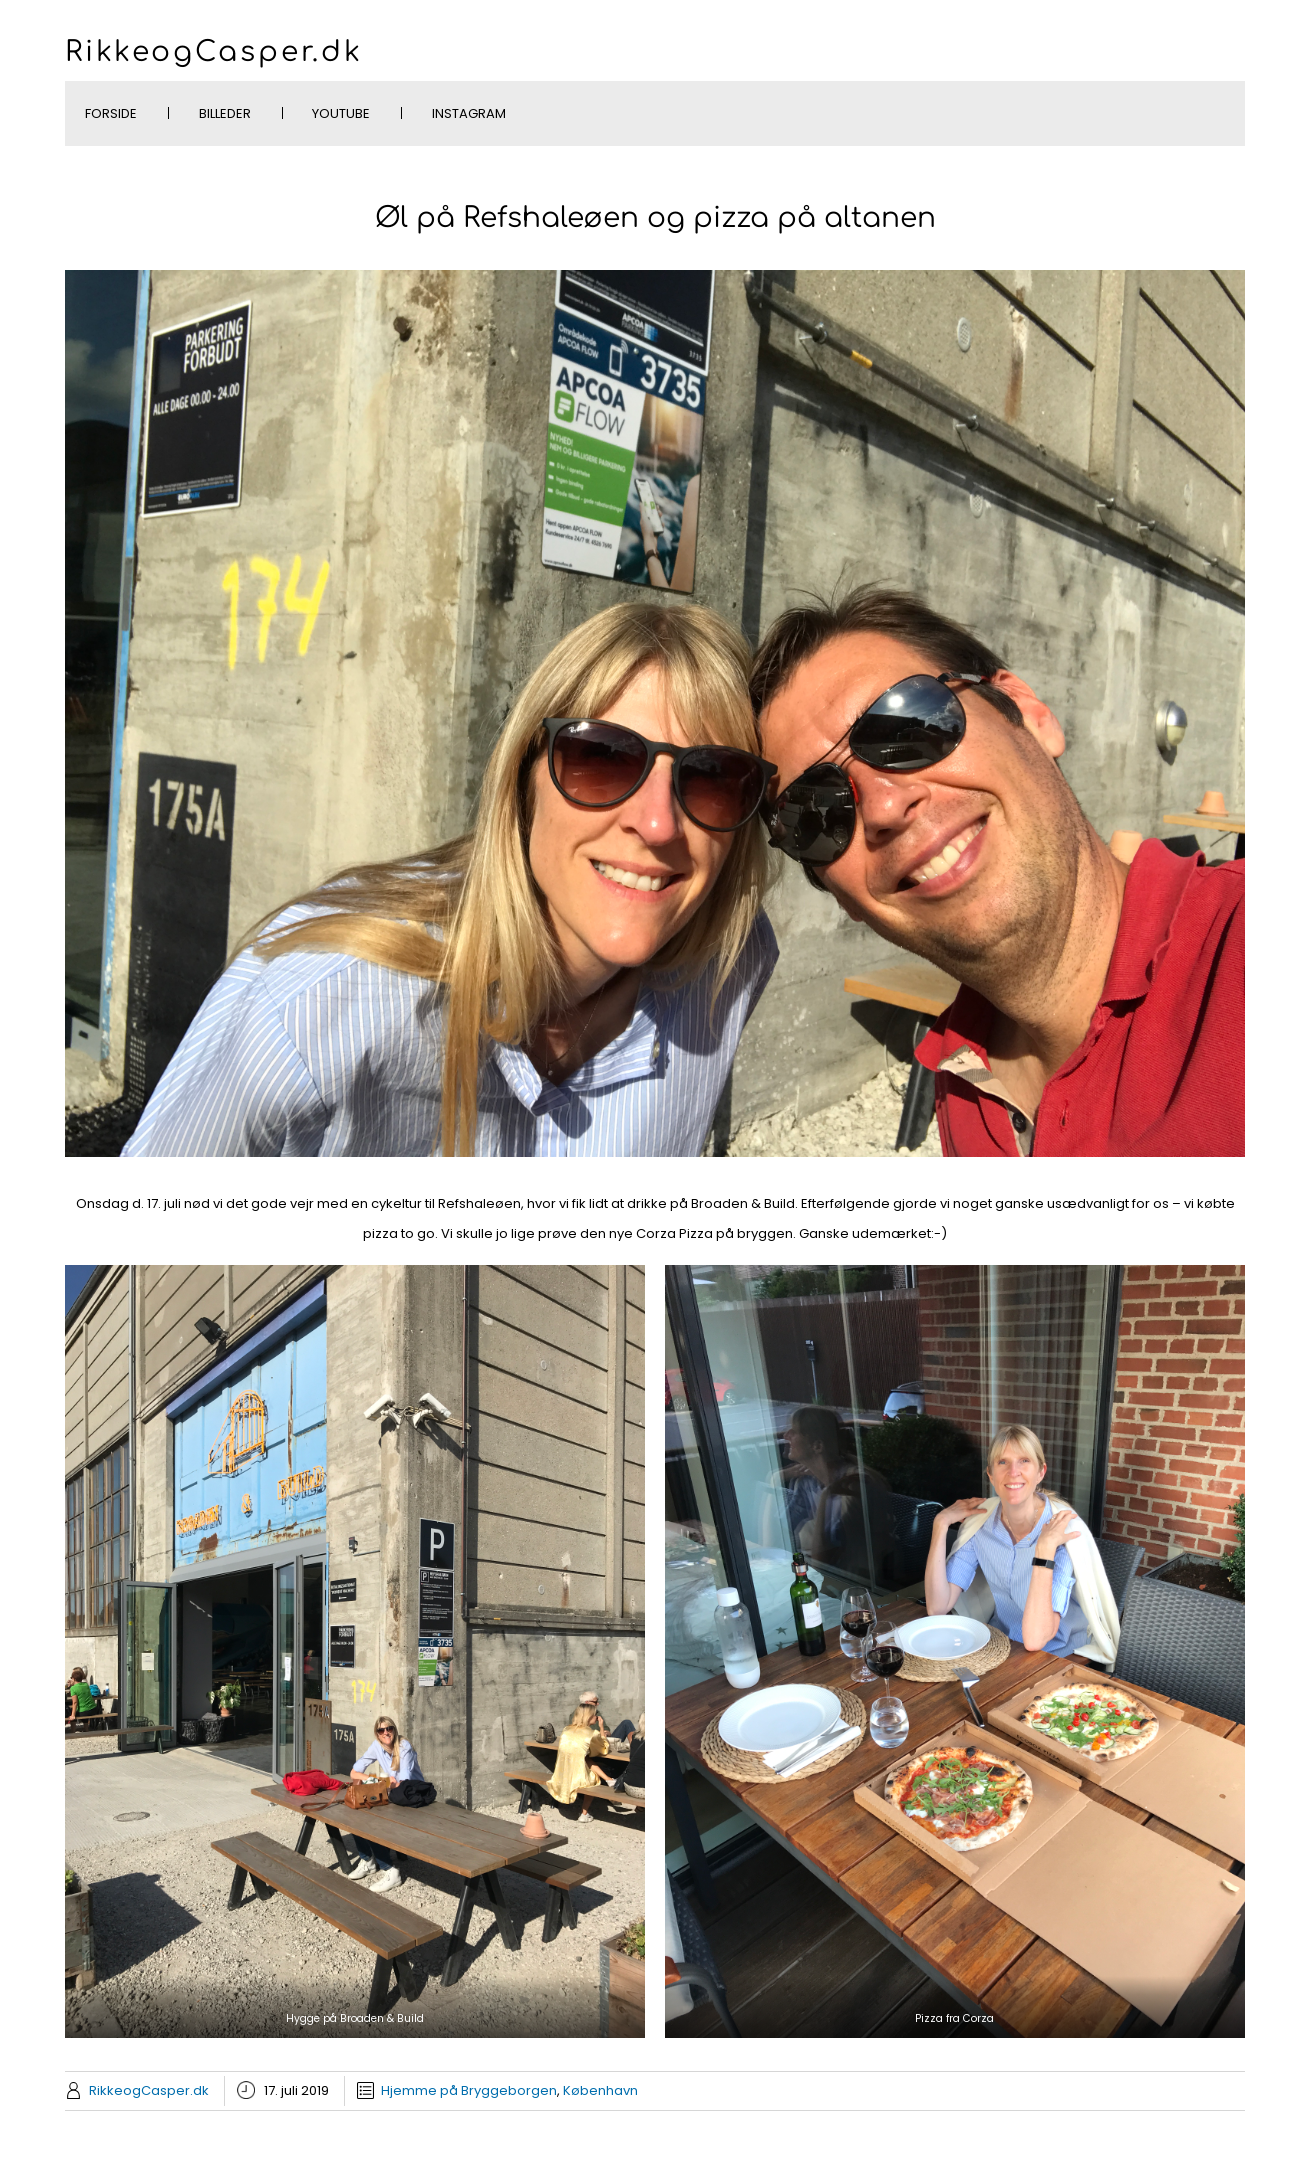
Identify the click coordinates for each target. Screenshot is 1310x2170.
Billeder (225, 113)
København (600, 2090)
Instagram (469, 113)
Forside (111, 113)
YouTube (341, 113)
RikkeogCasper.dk (214, 52)
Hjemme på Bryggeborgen (469, 2090)
